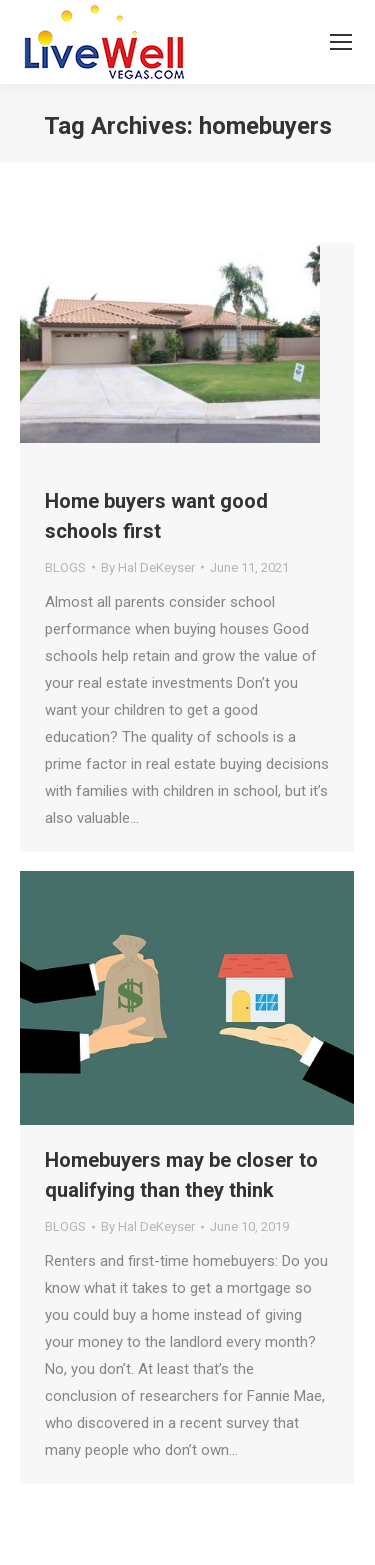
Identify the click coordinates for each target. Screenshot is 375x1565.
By (148, 567)
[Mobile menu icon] (341, 42)
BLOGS (65, 567)
